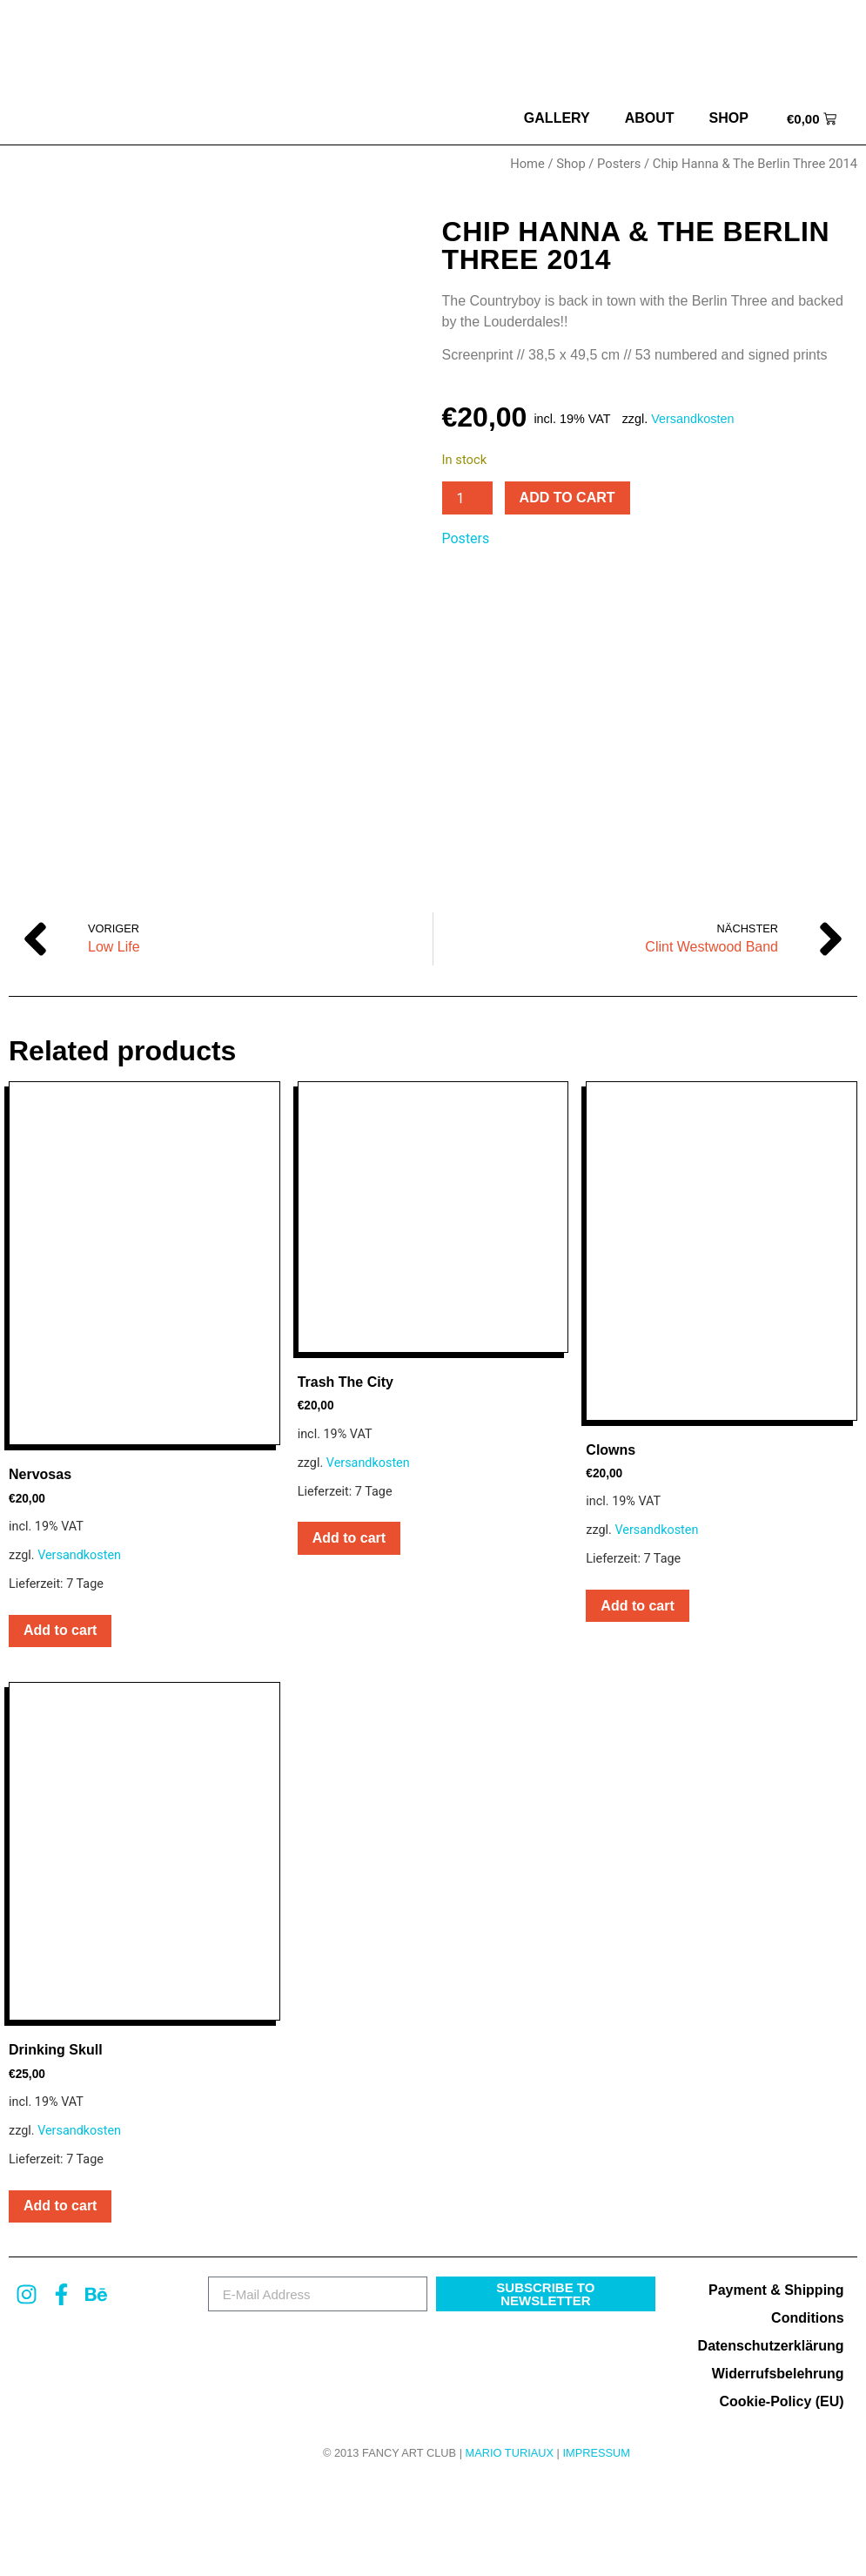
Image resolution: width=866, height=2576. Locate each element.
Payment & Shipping (776, 2383)
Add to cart (567, 497)
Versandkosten (692, 419)
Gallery (557, 118)
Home (527, 164)
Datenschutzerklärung (771, 2438)
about (650, 118)
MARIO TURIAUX (510, 2545)
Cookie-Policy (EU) (781, 2494)
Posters (619, 164)
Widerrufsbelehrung (778, 2466)
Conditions (807, 2411)
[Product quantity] (467, 498)
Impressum (596, 2545)
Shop (729, 118)
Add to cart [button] (60, 1724)
